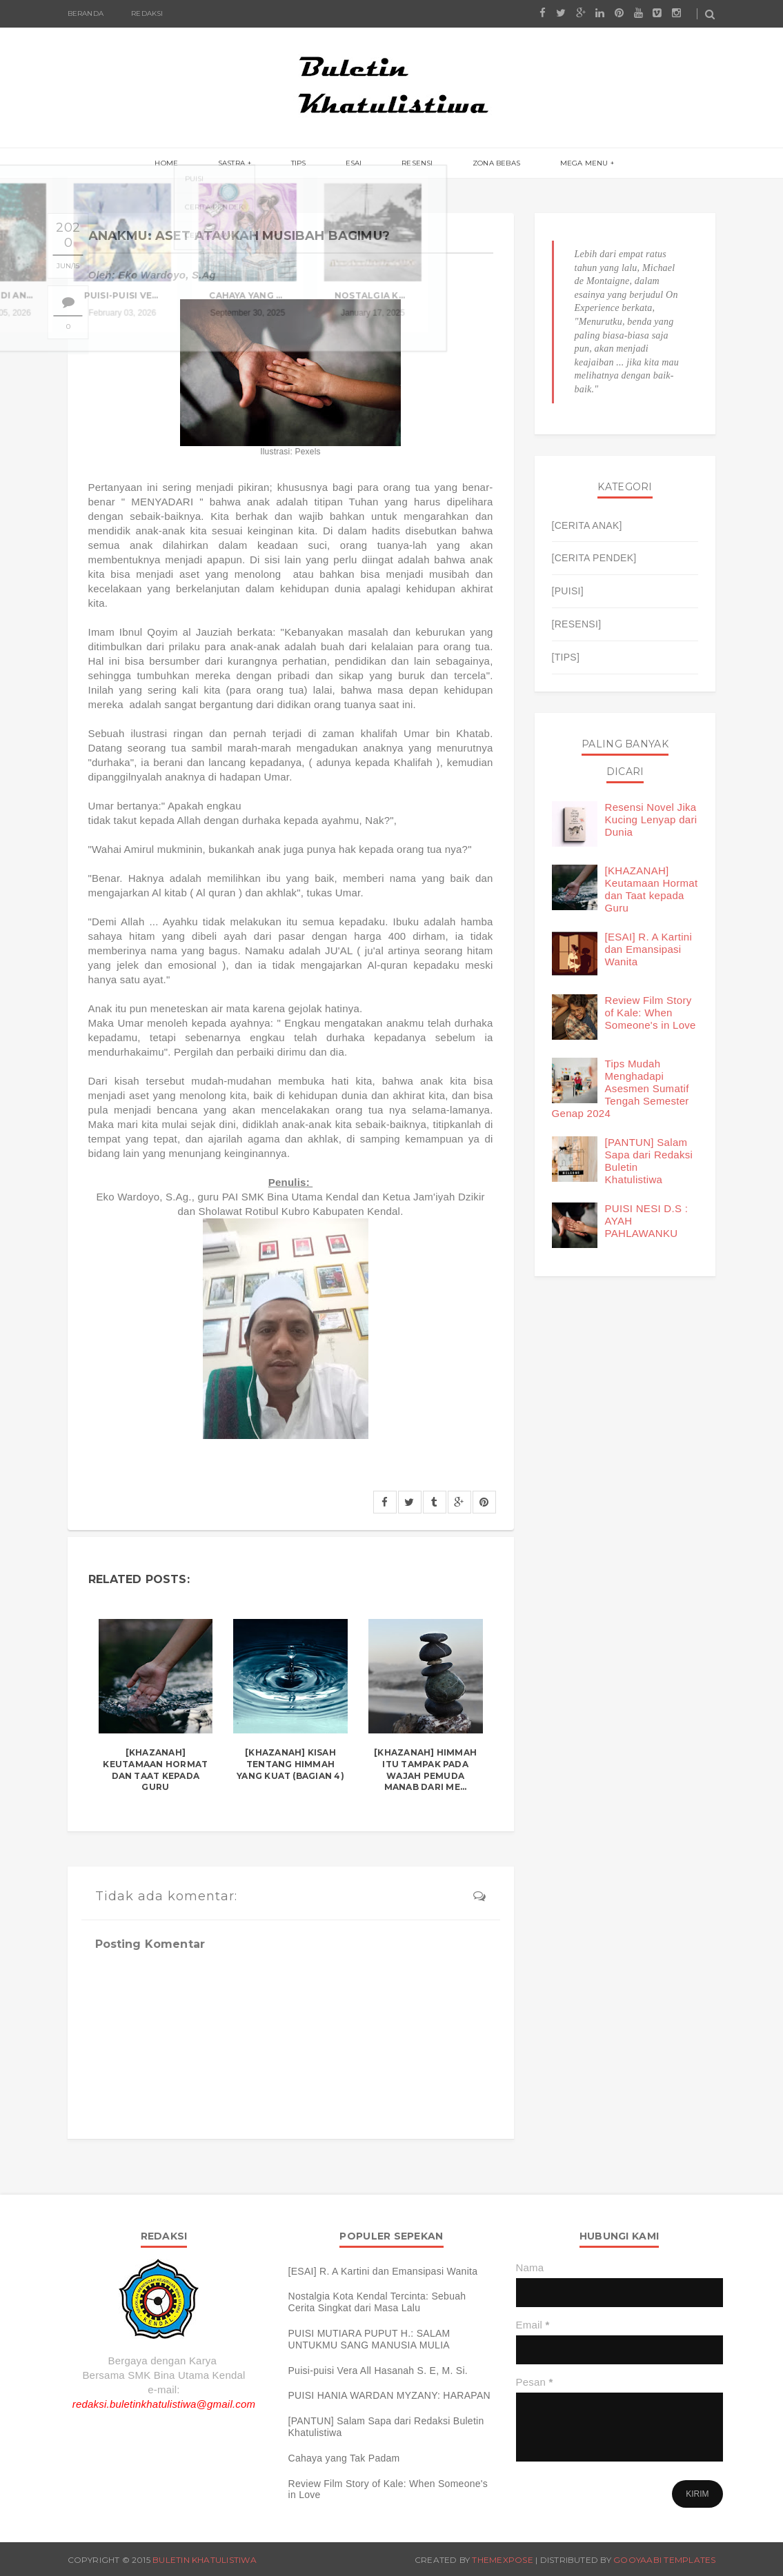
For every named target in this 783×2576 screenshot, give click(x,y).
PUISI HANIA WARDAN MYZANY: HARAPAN (389, 2395)
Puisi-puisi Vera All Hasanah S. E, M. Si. (378, 2370)
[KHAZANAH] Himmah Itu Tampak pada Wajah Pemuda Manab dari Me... (425, 1769)
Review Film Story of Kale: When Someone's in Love (650, 1012)
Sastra (254, 163)
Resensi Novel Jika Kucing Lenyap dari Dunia (651, 819)
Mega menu (548, 163)
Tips (310, 163)
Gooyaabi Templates (664, 2560)
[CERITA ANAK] (587, 525)
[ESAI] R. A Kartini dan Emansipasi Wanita (649, 949)
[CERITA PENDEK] (594, 557)
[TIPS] (566, 657)
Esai (354, 163)
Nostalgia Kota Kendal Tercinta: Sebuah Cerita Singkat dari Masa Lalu (377, 2302)
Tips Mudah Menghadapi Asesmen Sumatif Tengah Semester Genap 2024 (620, 1088)
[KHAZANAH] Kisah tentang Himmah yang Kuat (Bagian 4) (290, 1764)
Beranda (85, 13)
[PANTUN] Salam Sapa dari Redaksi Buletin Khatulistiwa (386, 2426)
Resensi (405, 163)
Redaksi (147, 13)
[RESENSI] (577, 624)
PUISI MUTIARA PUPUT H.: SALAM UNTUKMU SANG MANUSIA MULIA (369, 2339)
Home (202, 163)
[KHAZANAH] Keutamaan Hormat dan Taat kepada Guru (155, 1769)
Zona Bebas (473, 163)
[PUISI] (568, 590)
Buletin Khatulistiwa (204, 2560)
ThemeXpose (502, 2560)
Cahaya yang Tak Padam (344, 2458)
